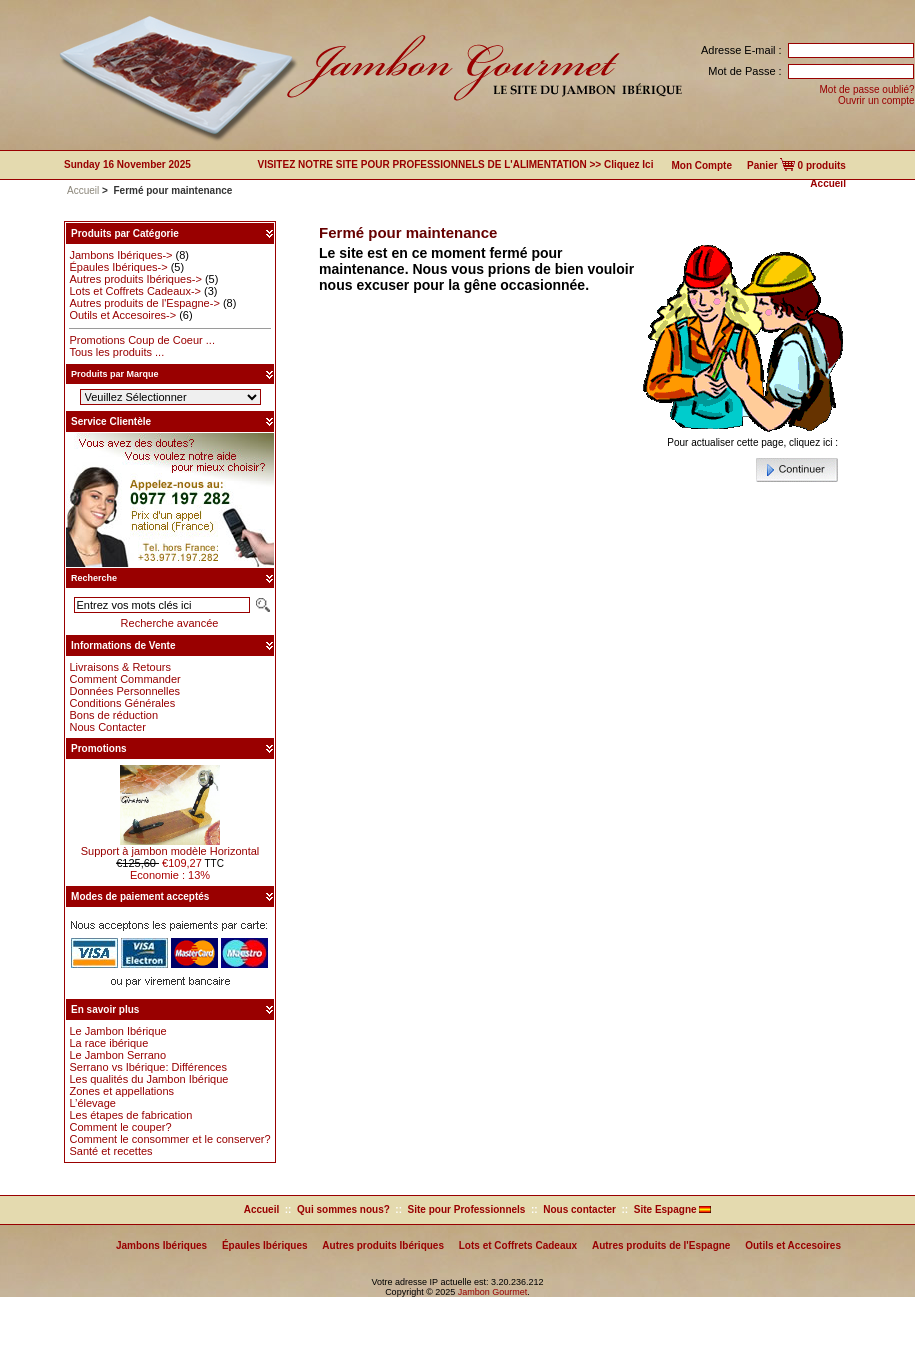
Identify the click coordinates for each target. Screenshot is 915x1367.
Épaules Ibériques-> (118, 267)
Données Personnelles (124, 691)
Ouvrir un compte (876, 100)
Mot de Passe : (744, 71)
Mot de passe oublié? (867, 89)
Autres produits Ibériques (383, 1245)
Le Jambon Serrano (117, 1055)
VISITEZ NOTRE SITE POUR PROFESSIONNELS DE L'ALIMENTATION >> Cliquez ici (455, 164)
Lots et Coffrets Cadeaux (518, 1245)
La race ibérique (108, 1043)
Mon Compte (701, 165)
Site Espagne (673, 1209)
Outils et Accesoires (793, 1245)
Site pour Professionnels (467, 1209)
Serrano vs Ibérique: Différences (148, 1067)
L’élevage (92, 1103)
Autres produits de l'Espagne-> (144, 303)
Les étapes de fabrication (130, 1115)
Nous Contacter (107, 727)
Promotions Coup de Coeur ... (142, 340)
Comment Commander (124, 679)
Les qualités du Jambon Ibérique (148, 1079)
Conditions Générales (122, 703)
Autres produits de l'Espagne (661, 1245)
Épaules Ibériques (265, 1245)
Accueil (828, 183)
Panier (762, 165)
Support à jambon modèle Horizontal (170, 846)
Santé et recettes (110, 1151)
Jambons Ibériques (161, 1245)
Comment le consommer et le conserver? (169, 1139)
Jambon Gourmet (493, 1292)
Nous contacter (579, 1209)
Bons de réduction (113, 715)
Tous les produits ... (116, 352)
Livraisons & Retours (120, 667)
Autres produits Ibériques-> (135, 279)
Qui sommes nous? (343, 1209)
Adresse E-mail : (741, 50)
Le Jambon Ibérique (117, 1031)
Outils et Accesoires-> (122, 315)
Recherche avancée (170, 623)
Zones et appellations (121, 1091)
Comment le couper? (120, 1127)
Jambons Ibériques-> (120, 255)
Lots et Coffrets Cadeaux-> (135, 291)
